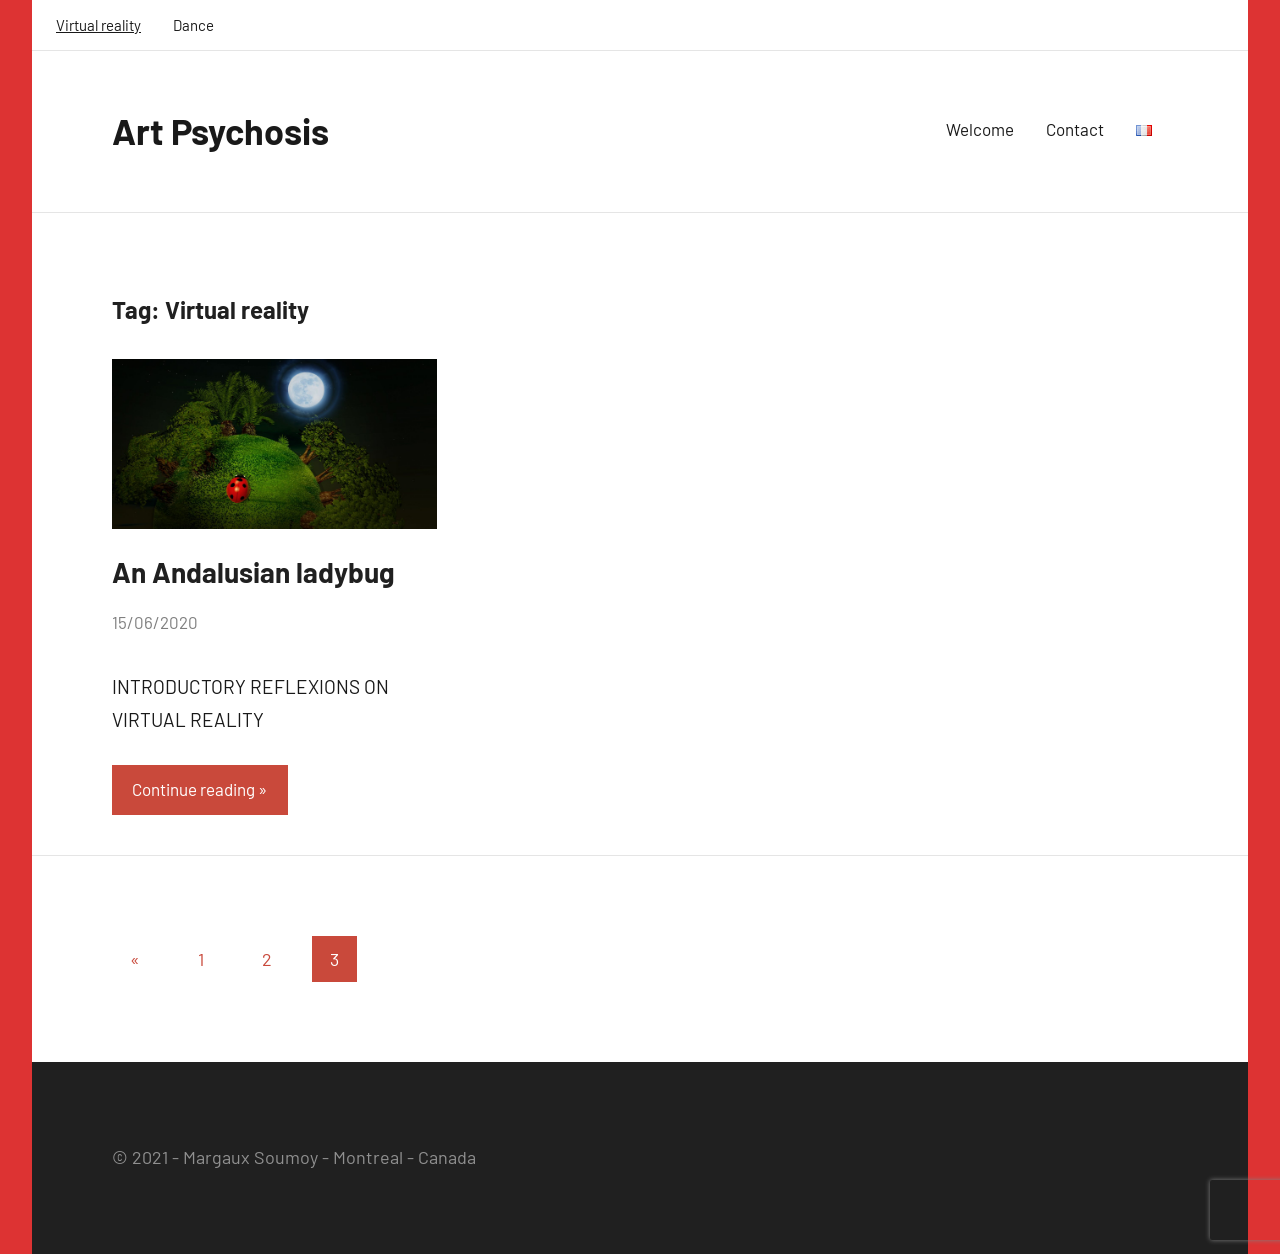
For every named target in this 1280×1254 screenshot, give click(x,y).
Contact (1075, 129)
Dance (193, 25)
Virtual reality (98, 25)
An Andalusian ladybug (253, 572)
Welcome (980, 129)
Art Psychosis (220, 130)
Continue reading (193, 789)
